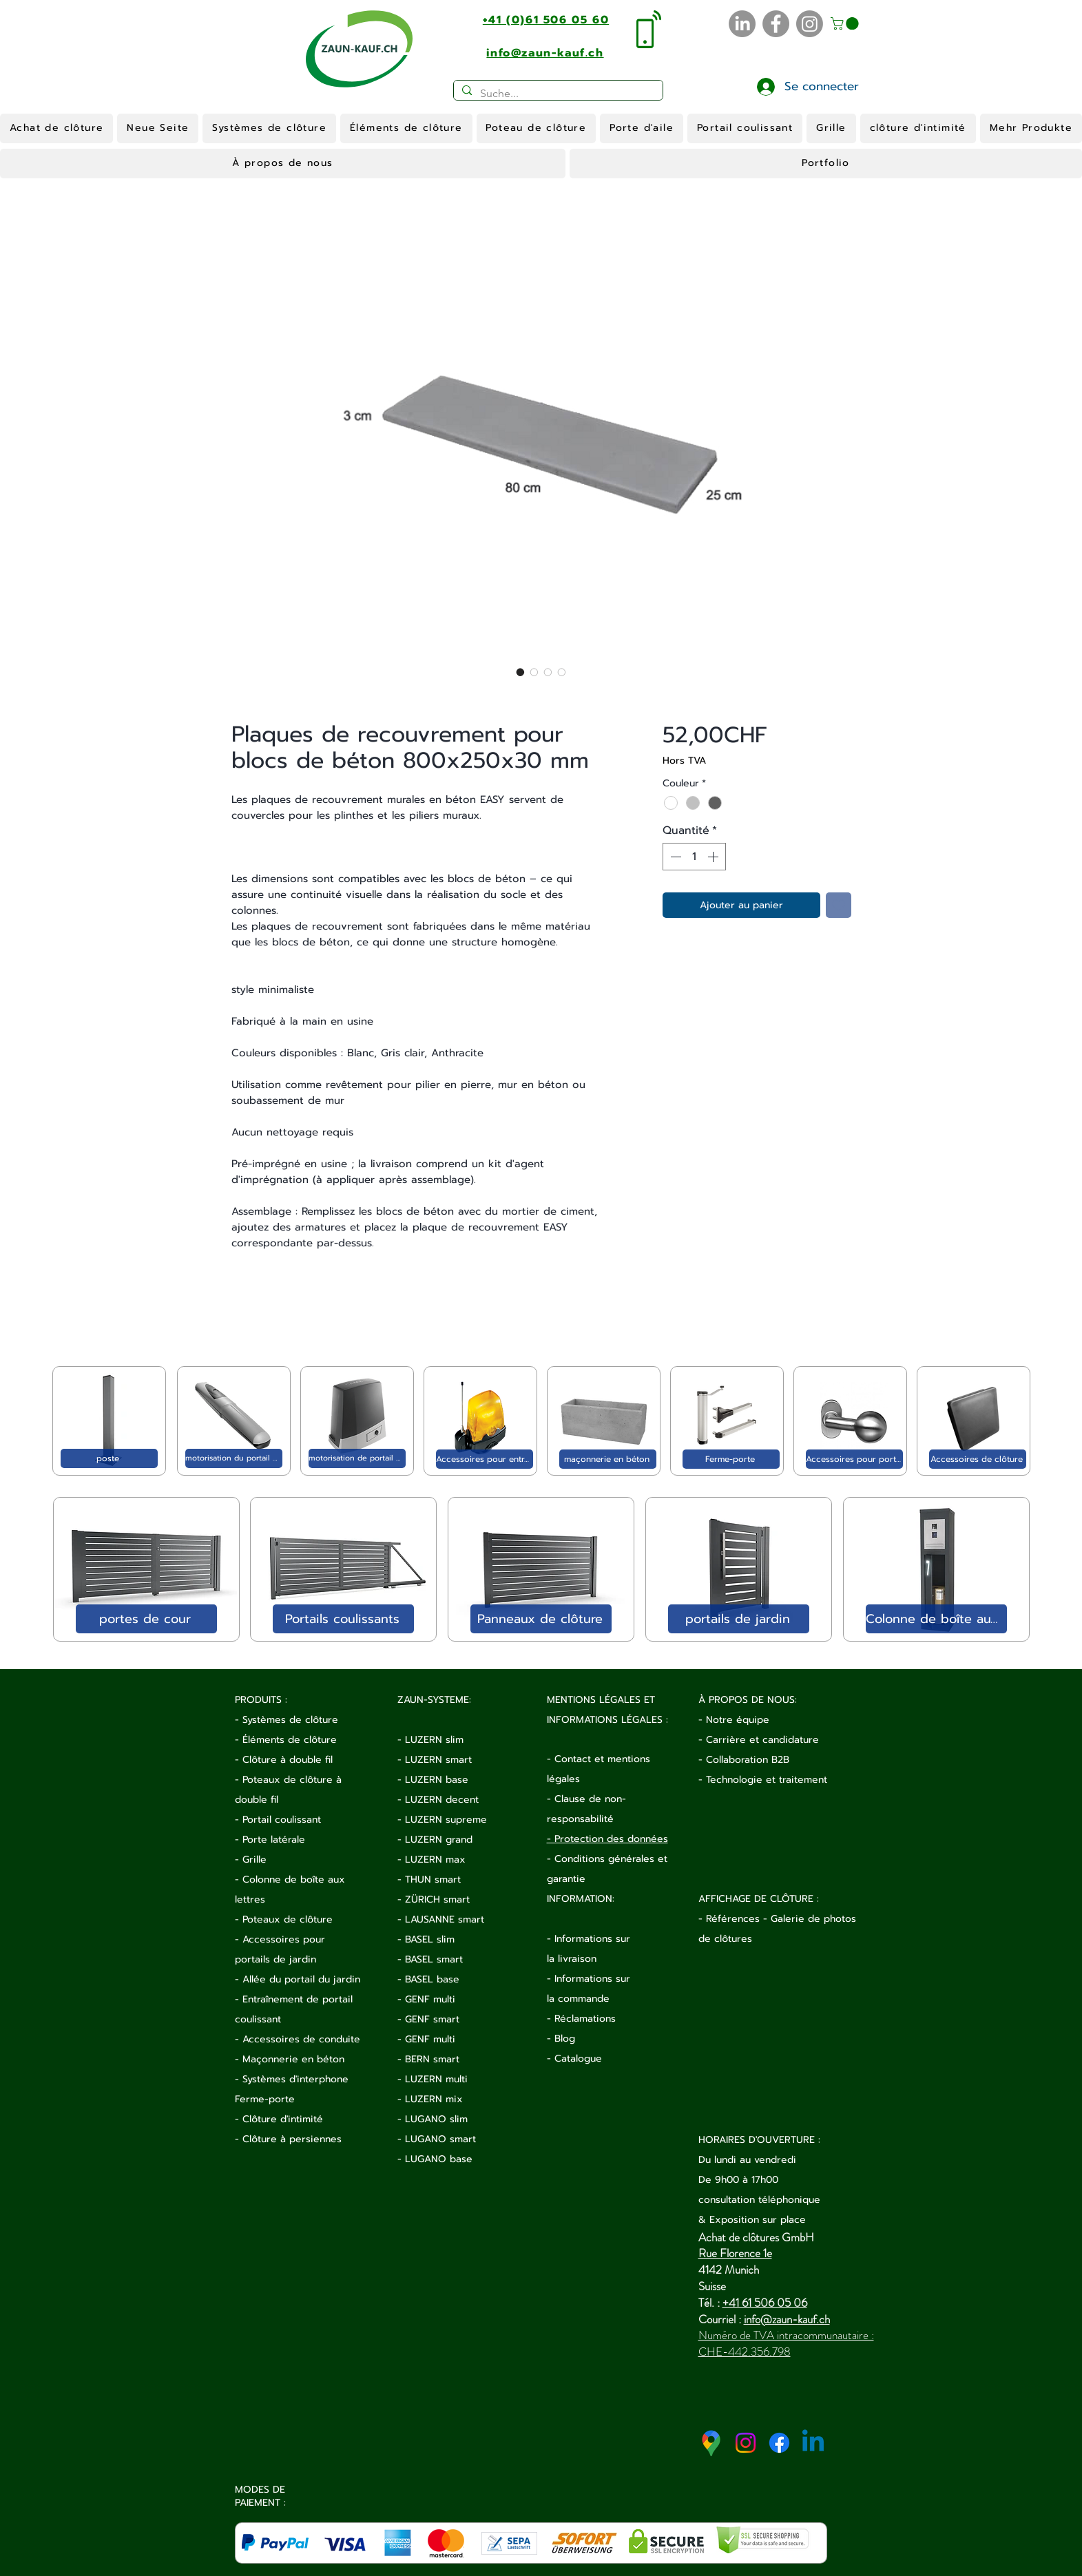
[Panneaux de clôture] (541, 1618)
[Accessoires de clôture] (977, 1459)
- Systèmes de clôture (286, 1720)
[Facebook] (775, 23)
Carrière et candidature (762, 1739)
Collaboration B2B (747, 1759)
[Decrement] (674, 857)
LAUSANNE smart (444, 1919)
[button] (846, 23)
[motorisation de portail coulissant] (357, 1458)
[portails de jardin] (738, 1618)
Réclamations (585, 2018)
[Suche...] (557, 94)
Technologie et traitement (766, 1779)
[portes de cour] (146, 1618)
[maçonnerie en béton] (607, 1459)
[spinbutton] (694, 857)
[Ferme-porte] (731, 1459)
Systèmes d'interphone (295, 2079)
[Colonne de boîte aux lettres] (936, 1618)
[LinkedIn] (742, 23)
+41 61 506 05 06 (764, 2302)
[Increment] (714, 857)
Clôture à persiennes (292, 2139)
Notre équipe (737, 1720)
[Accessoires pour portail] (854, 1459)
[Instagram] (809, 23)
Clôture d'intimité (282, 2119)
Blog (564, 2038)
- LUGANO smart (436, 2139)
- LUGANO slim (432, 2119)
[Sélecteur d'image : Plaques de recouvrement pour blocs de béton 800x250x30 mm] (521, 672)
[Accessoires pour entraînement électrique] (484, 1459)
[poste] (109, 1458)
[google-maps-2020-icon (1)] (711, 2442)
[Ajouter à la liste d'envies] (838, 905)
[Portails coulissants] (343, 1618)
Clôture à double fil (287, 1759)
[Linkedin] (813, 2442)
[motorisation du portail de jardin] (233, 1458)
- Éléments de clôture (286, 1739)
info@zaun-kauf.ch (787, 2319)
